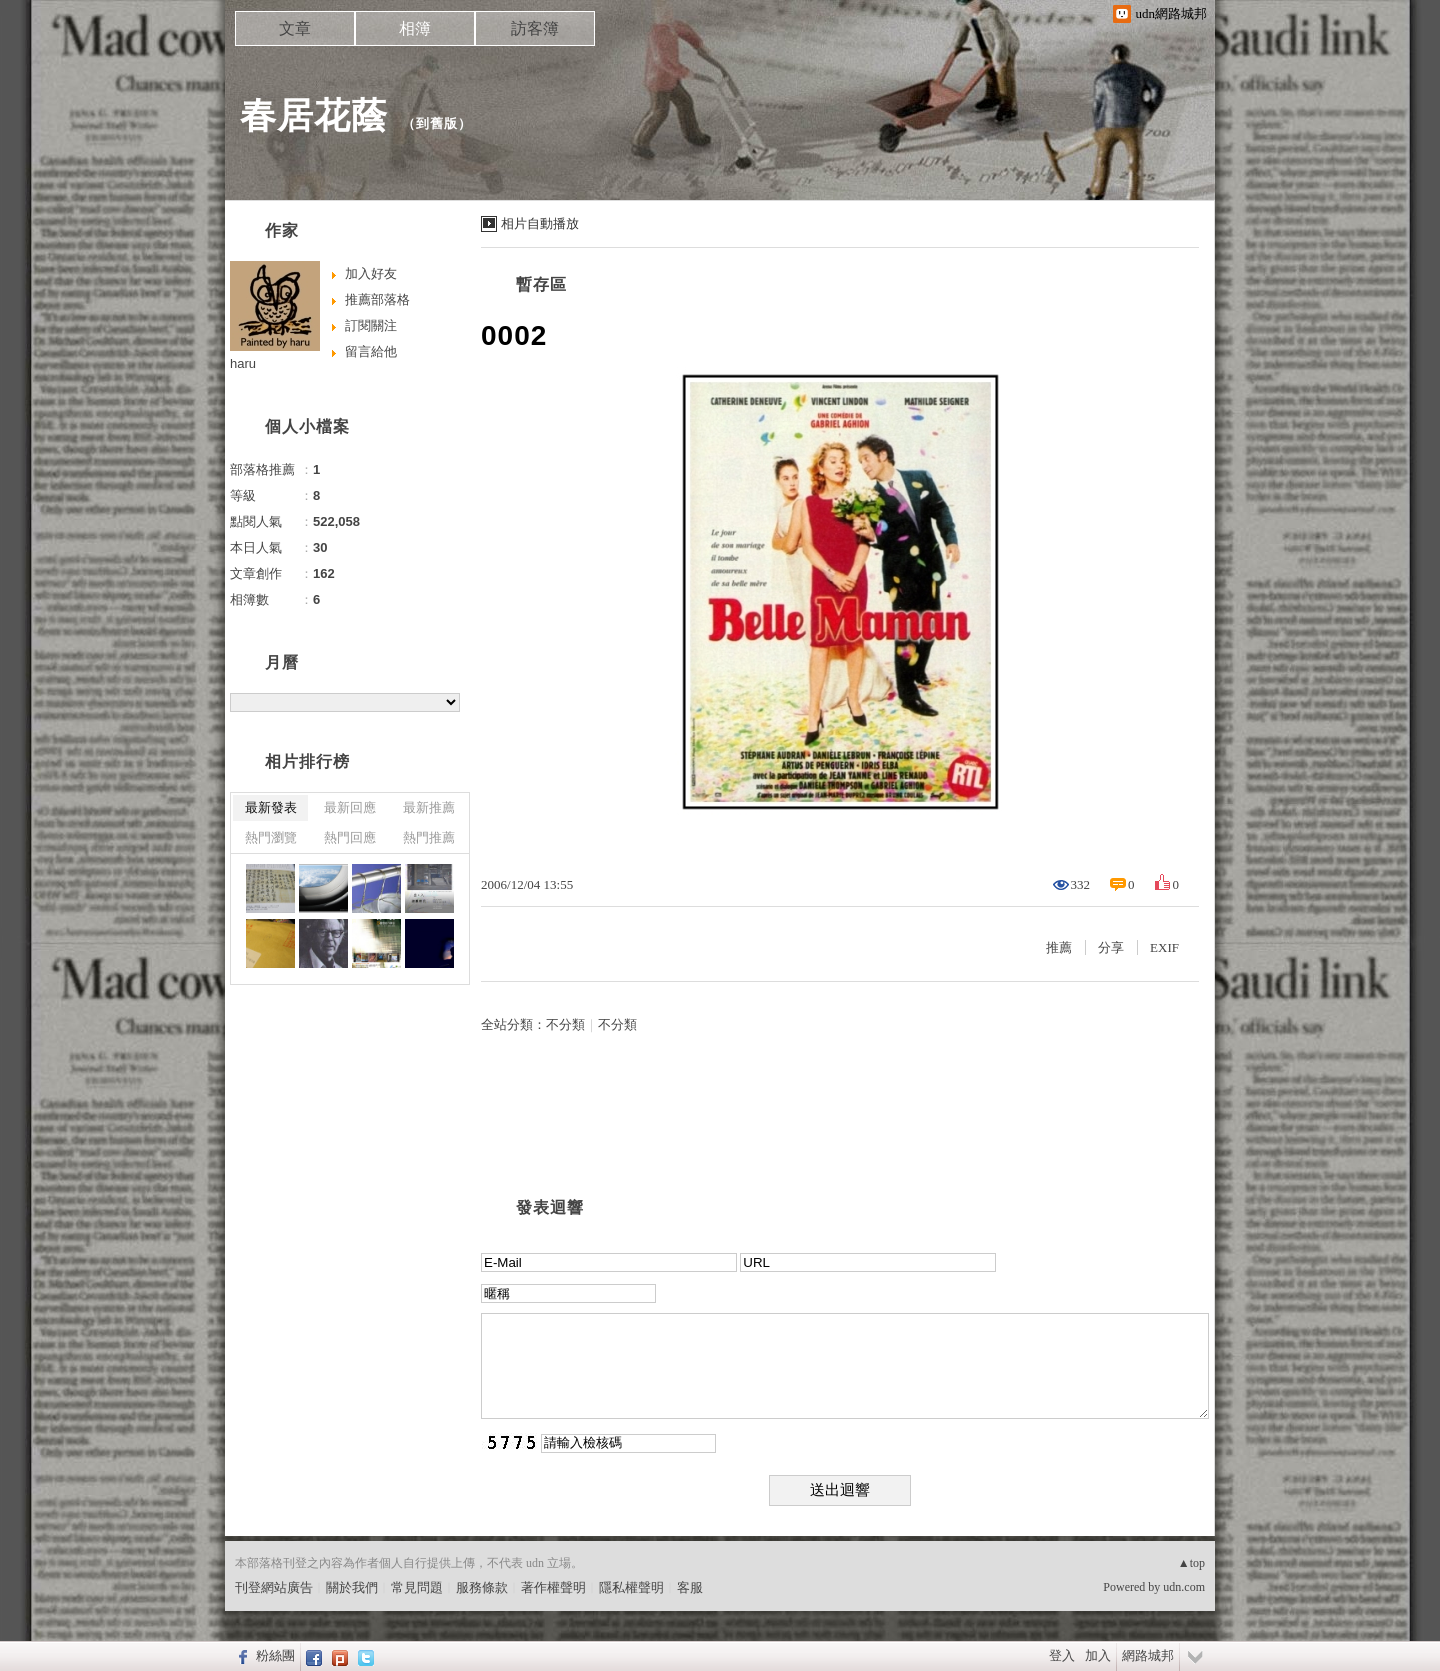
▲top (1191, 1563)
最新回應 (350, 807)
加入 (1098, 1655)
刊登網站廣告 (274, 1587)
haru (243, 363)
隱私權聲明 (631, 1587)
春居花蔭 (314, 115)
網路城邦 (1148, 1655)
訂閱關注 (371, 325)
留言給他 (371, 351)
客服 (690, 1587)
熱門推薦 (429, 837)
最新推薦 (429, 807)
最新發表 (271, 807)
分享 (1111, 947)
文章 (295, 28)
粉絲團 (275, 1655)
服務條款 (482, 1587)
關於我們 (352, 1587)
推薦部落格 (377, 299)
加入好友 (371, 273)
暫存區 (541, 284)
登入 (1062, 1655)
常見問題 (417, 1587)
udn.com (1184, 1587)
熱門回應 (350, 837)
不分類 (565, 1024)
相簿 (415, 28)
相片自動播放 (540, 223)
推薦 (1059, 947)
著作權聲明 (553, 1587)
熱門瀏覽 (271, 837)
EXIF (1164, 947)
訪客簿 (535, 28)
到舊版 (437, 123)
